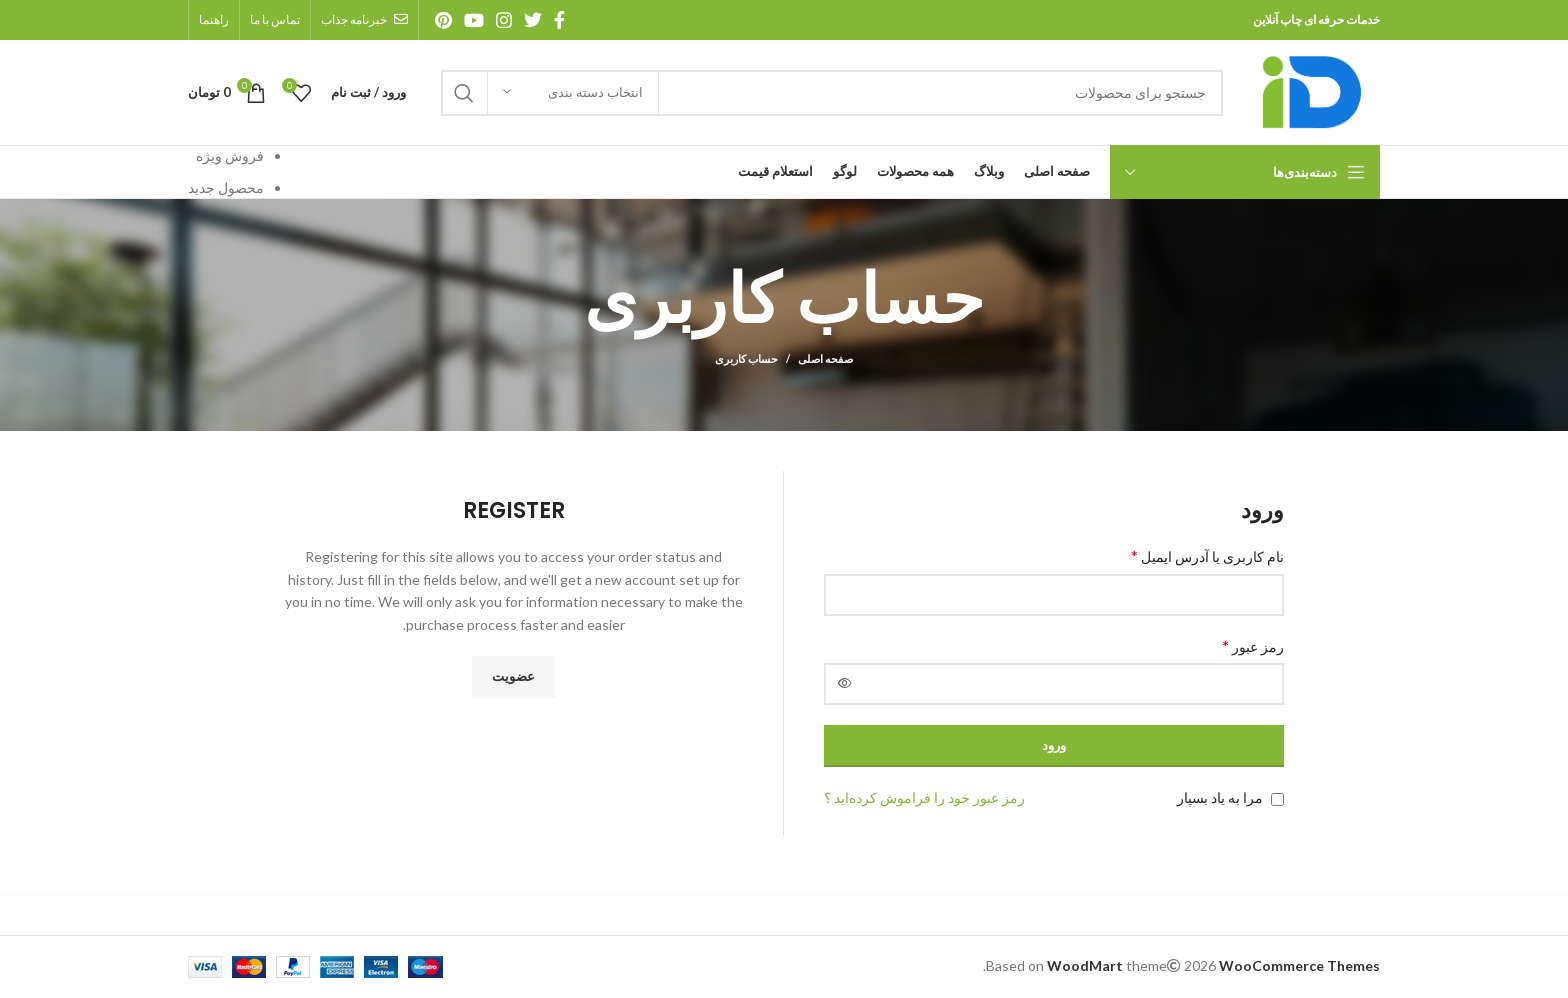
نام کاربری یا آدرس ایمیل (1207, 555)
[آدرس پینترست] (443, 20)
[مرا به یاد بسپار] (1277, 799)
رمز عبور (1253, 645)
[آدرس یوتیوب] (474, 20)
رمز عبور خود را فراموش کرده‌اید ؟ (924, 797)
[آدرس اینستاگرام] (504, 20)
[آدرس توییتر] (533, 20)
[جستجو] (832, 93)
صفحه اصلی (825, 358)
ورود (1054, 745)
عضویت (513, 676)
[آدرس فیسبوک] (559, 20)
